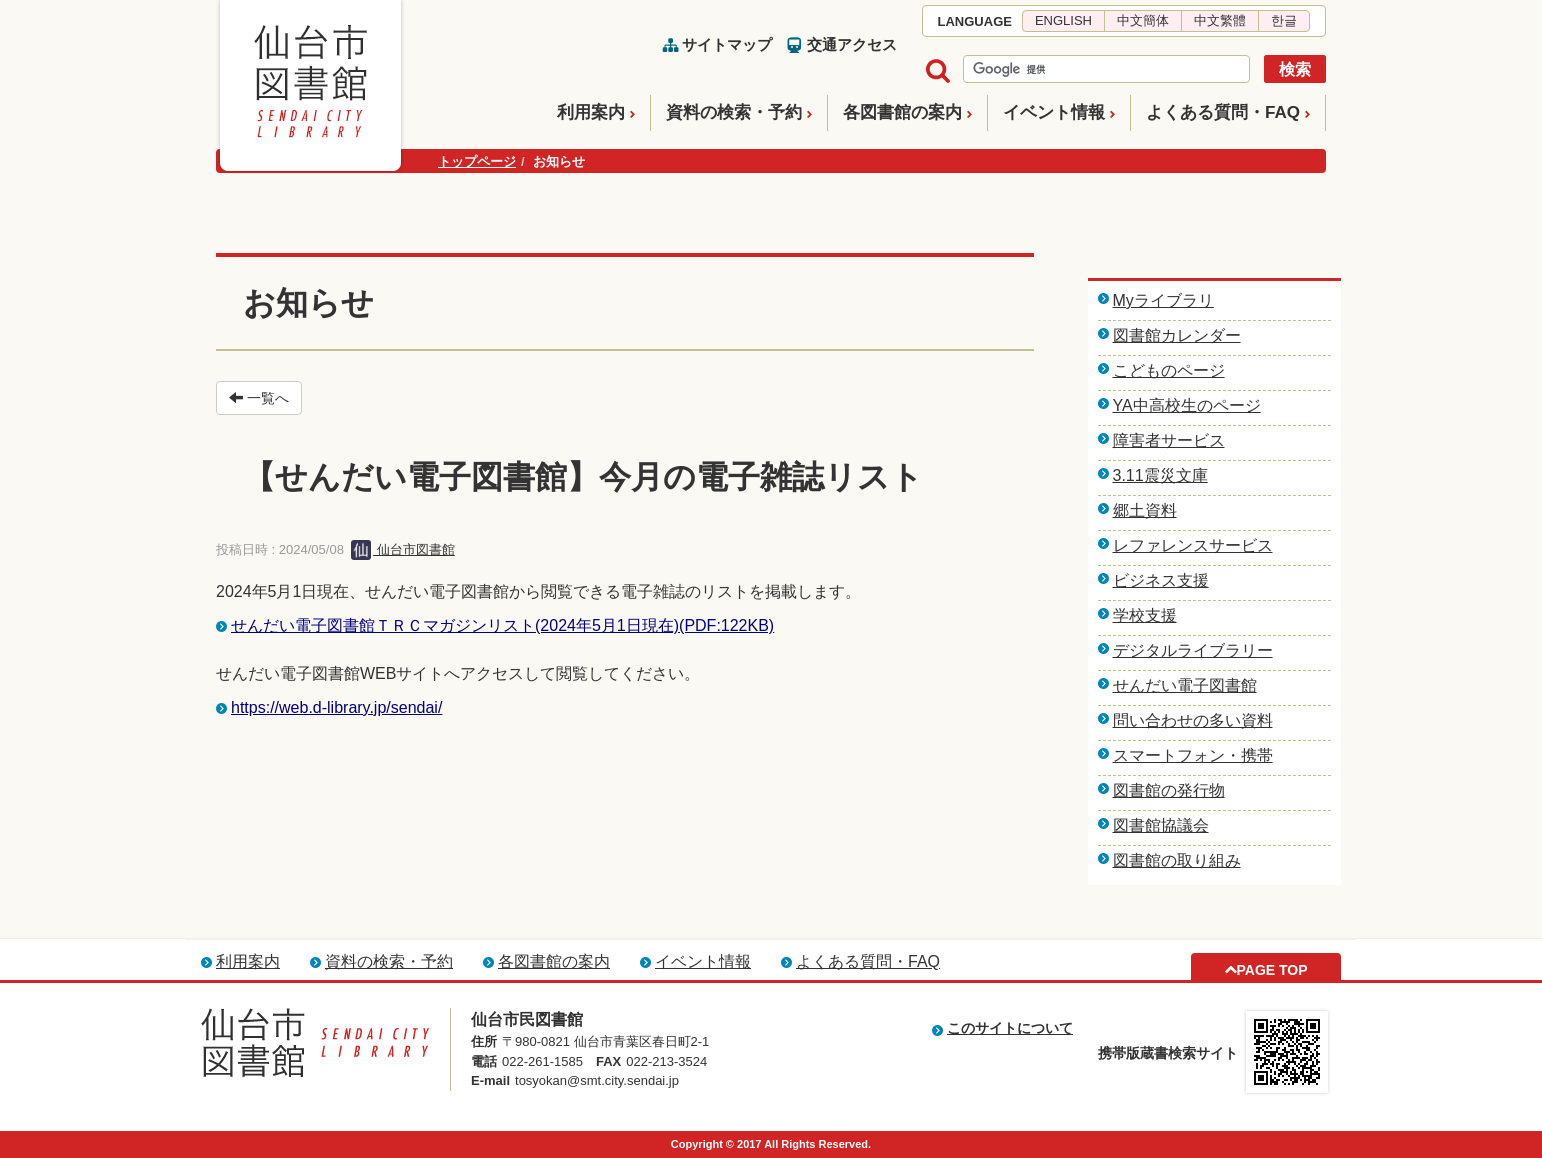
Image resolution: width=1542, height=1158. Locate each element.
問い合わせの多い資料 (1193, 720)
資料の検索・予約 (734, 112)
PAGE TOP (1271, 970)
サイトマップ (727, 44)
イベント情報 (1054, 112)
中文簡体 (1143, 20)
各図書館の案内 (902, 112)
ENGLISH (1063, 20)
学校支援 (1145, 615)
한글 (1284, 20)
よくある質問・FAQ (1223, 112)
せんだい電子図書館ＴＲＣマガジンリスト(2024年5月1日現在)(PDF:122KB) (502, 625)
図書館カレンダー (1177, 335)
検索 (1295, 69)
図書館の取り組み (1177, 860)
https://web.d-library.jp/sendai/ (336, 707)
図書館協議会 (1161, 825)
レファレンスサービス (1193, 545)
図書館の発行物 (1169, 790)
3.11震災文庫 (1160, 475)
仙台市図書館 (403, 549)
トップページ (477, 161)
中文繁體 (1220, 20)
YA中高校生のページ (1187, 405)
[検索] (1104, 70)
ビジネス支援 (1161, 580)
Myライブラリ (1163, 300)
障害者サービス (1169, 440)
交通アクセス (852, 44)
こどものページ (1169, 370)
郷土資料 (1145, 510)
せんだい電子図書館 (1185, 685)
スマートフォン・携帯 (1193, 755)
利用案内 (591, 112)
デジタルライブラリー (1193, 650)
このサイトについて (1010, 1028)
